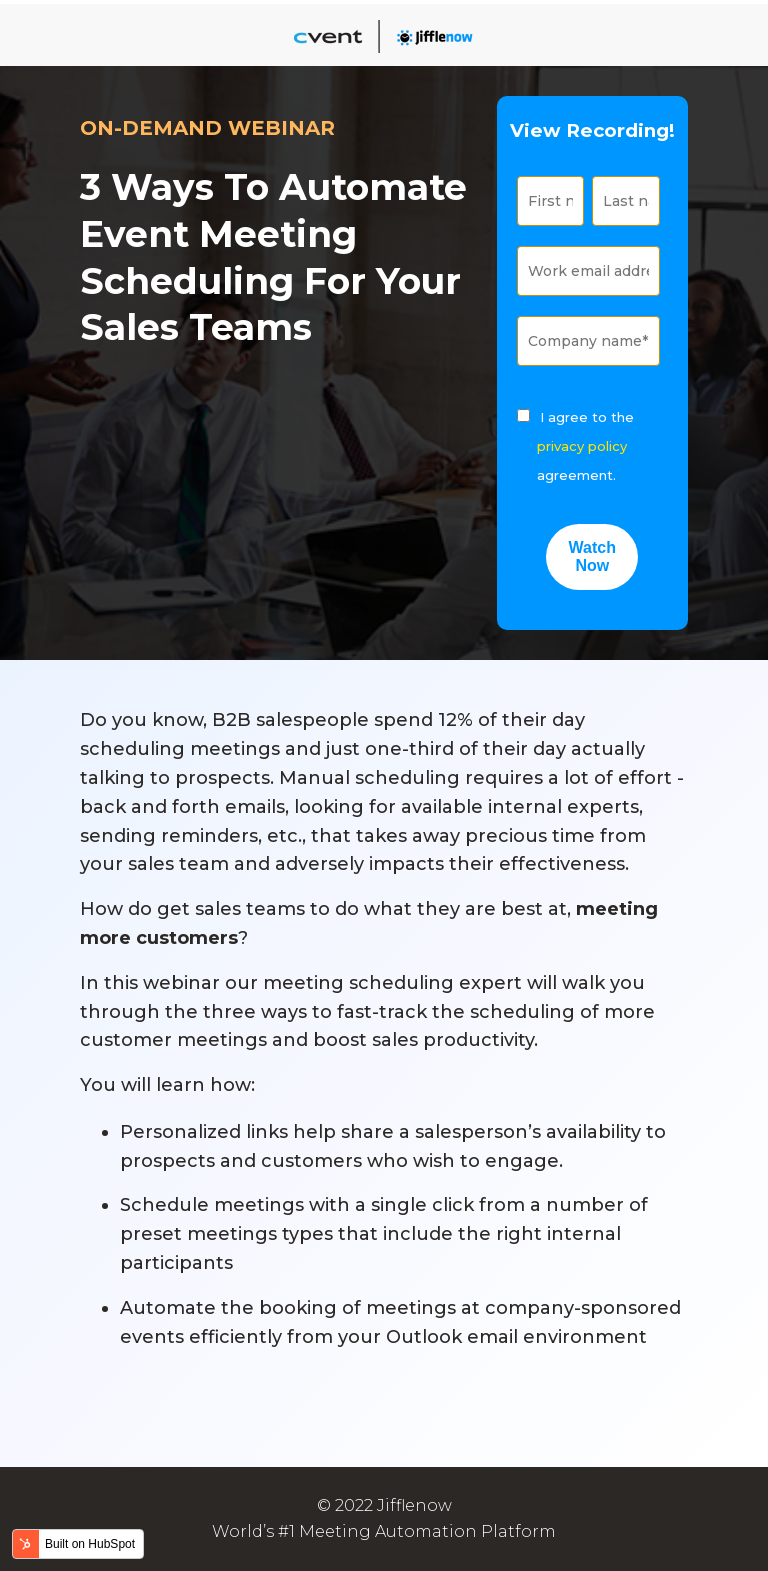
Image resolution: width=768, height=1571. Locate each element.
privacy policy (582, 446)
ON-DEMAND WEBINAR (207, 128)
